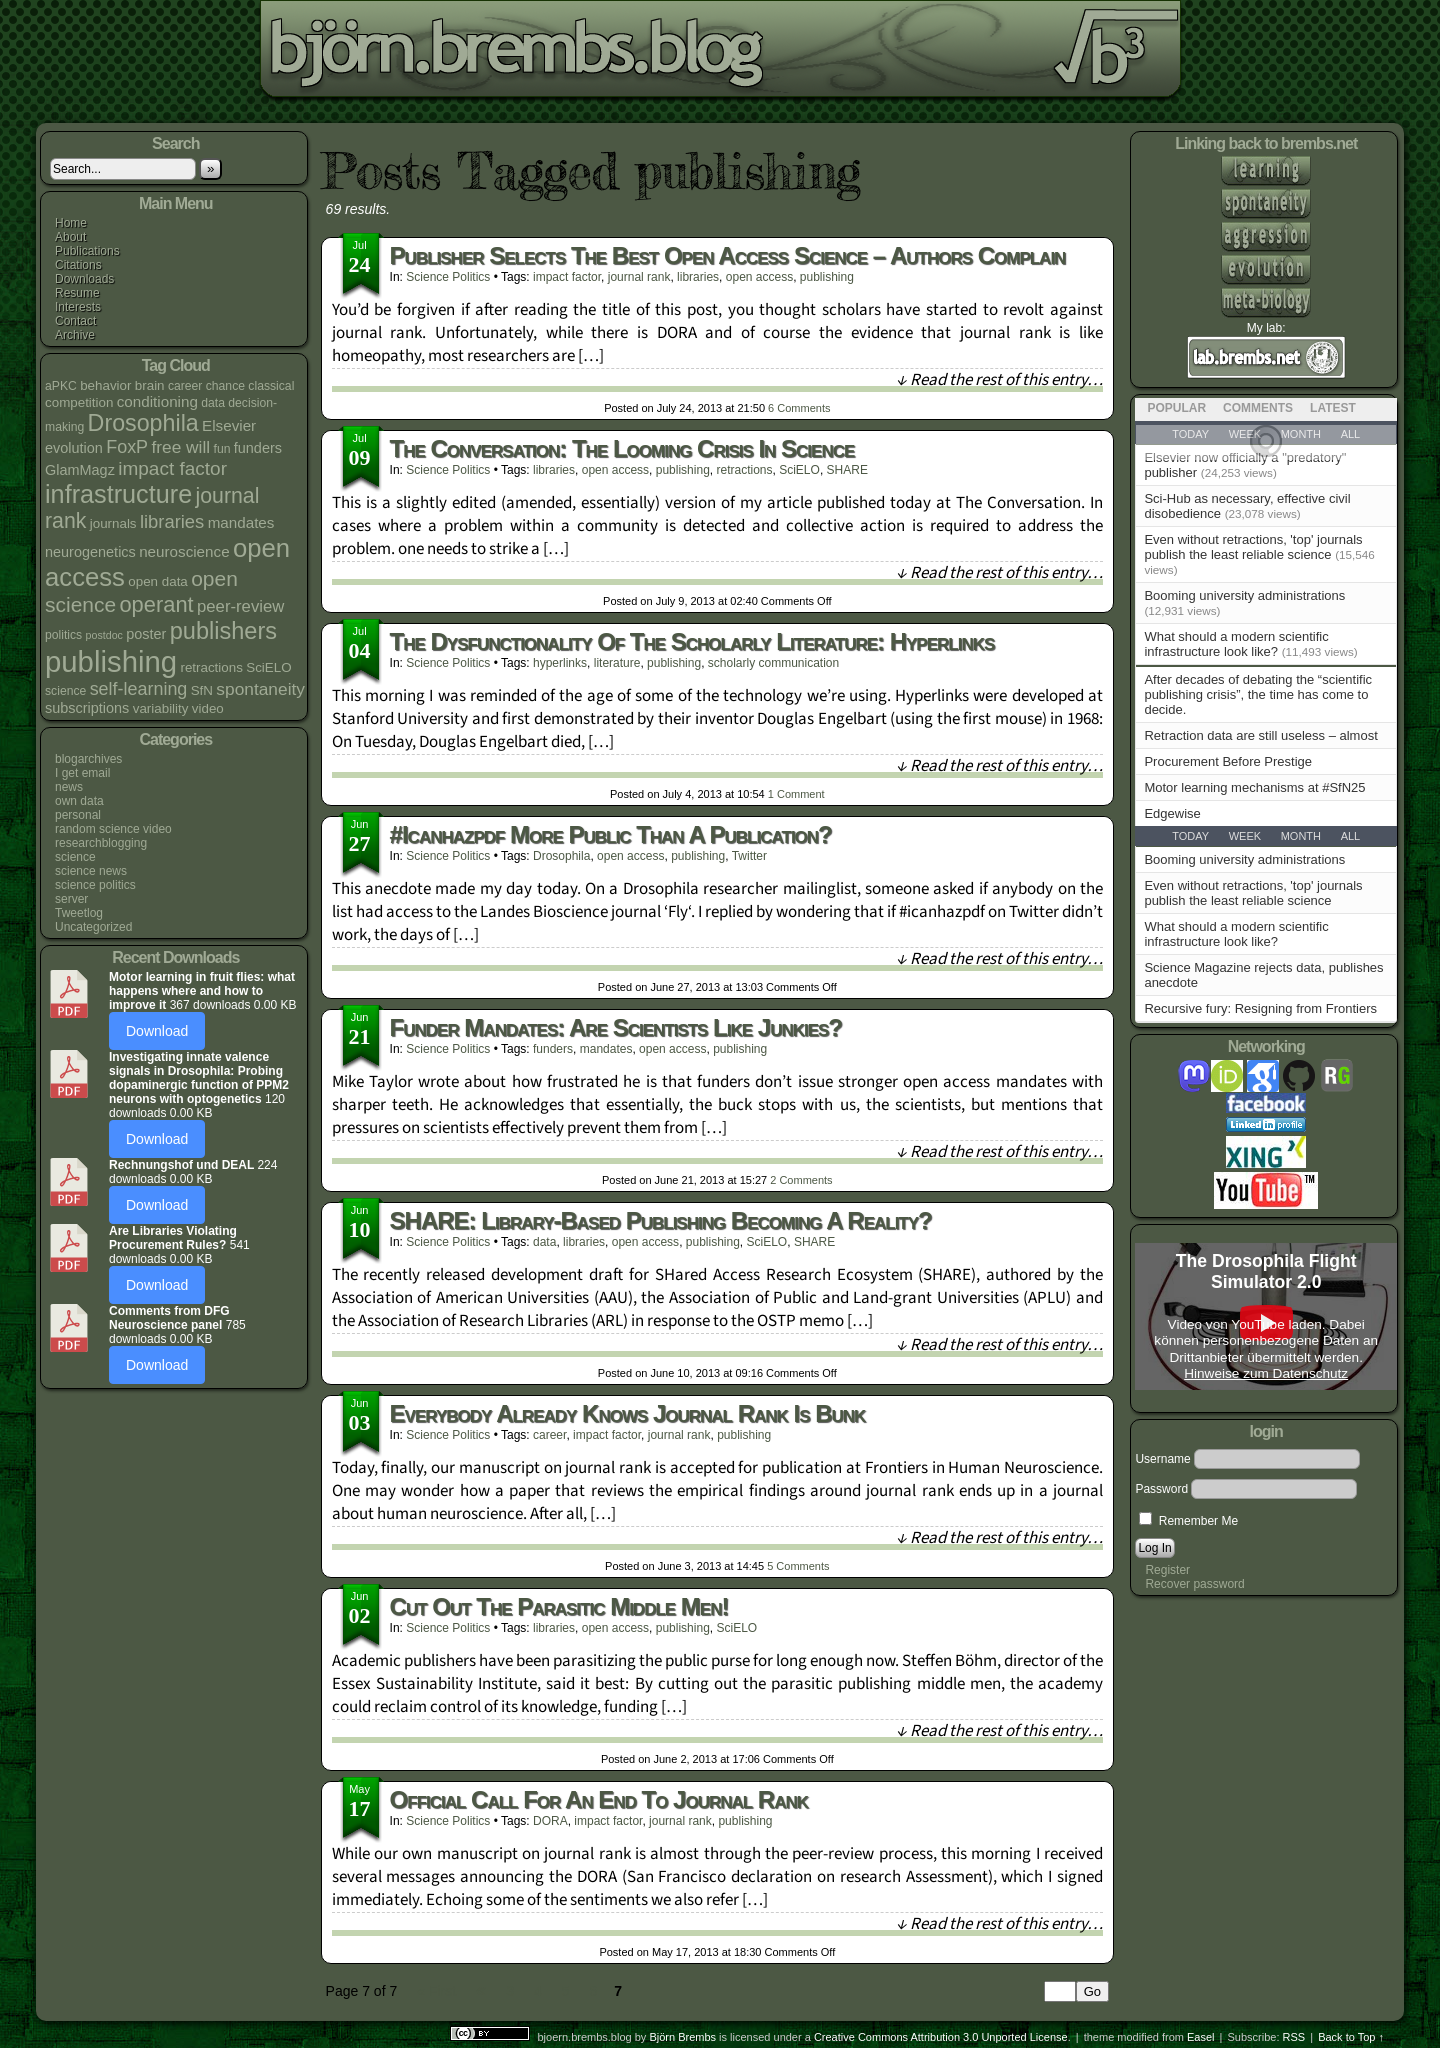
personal (78, 815)
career (549, 1435)
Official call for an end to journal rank (599, 1799)
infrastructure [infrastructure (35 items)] (118, 494)
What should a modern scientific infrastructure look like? (1236, 644)
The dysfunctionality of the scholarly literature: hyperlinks (692, 641)
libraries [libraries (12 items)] (172, 521)
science (75, 857)
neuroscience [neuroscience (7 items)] (184, 551)
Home (71, 223)
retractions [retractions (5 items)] (211, 667)
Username (1162, 1459)
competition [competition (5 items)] (79, 402)
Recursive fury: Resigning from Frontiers (1260, 1008)
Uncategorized (93, 927)
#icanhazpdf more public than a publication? (611, 834)
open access (759, 277)
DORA (550, 1821)
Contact (75, 321)
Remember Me (1188, 1521)
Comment (796, 794)
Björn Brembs (682, 2037)
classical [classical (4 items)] (271, 386)
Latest (1333, 408)
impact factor (567, 277)
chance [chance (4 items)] (225, 386)
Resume (77, 293)
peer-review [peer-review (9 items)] (240, 606)
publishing (827, 277)
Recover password (1194, 1584)
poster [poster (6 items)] (146, 634)
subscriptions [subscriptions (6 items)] (87, 708)
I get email (82, 773)
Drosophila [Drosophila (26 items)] (143, 423)
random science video (113, 829)
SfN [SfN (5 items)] (202, 690)
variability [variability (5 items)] (161, 708)
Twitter (749, 856)
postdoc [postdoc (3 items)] (104, 635)
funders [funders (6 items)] (258, 448)
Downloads (84, 279)
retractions (744, 470)
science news (91, 871)
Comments (799, 408)
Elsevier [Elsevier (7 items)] (229, 425)
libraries (698, 277)
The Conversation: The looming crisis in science (622, 448)
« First (436, 1991)
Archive (75, 335)
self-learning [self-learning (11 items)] (139, 689)
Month (1301, 836)
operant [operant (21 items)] (156, 604)
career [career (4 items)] (185, 386)
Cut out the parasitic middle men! (559, 1606)
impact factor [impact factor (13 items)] (172, 468)
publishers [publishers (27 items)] (223, 631)
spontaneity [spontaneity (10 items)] (260, 689)
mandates (606, 1049)
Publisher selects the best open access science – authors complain (728, 255)
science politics (95, 885)
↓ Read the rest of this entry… (999, 380)
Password (1161, 1489)
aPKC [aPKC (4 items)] (61, 386)
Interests (78, 307)
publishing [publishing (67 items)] (111, 661)
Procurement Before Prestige (1228, 761)
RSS (1294, 2037)
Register (1167, 1570)
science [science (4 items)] (65, 691)
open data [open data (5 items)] (158, 581)
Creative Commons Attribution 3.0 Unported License (941, 2037)
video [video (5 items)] (208, 708)
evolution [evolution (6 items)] (74, 448)
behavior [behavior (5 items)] (105, 385)
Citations (78, 265)
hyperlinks (560, 663)
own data (79, 801)
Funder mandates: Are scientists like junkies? (616, 1027)
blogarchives (88, 759)
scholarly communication (773, 663)
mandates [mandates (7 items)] (241, 522)
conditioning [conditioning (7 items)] (157, 401)
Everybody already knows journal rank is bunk (628, 1413)
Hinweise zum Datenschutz (1266, 1373)
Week (1245, 836)
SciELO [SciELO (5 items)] (268, 667)
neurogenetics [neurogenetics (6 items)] (90, 552)
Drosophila (561, 856)
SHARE (847, 470)
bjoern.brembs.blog (503, 54)
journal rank (639, 277)
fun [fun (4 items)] (222, 449)
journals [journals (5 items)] (113, 523)
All (1351, 836)
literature (617, 663)
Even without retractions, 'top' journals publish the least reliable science (1253, 547)
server (71, 899)
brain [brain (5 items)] (150, 385)
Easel (1201, 2037)
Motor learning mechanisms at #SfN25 (1254, 787)
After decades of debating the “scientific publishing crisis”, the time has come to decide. (1258, 694)
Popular (1176, 408)
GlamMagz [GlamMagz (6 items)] (80, 470)
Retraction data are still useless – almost (1260, 735)
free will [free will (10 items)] (180, 447)
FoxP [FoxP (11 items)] (127, 447)
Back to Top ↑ (1351, 2037)
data (544, 1242)
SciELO (799, 470)
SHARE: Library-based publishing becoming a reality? (661, 1220)
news (69, 787)
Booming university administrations (1244, 595)
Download (157, 1031)
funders (553, 1049)
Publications (87, 251)
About (70, 237)
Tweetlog (79, 913)
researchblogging (101, 843)
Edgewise (1172, 813)
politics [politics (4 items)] (63, 635)
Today (1190, 836)
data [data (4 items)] (213, 403)
